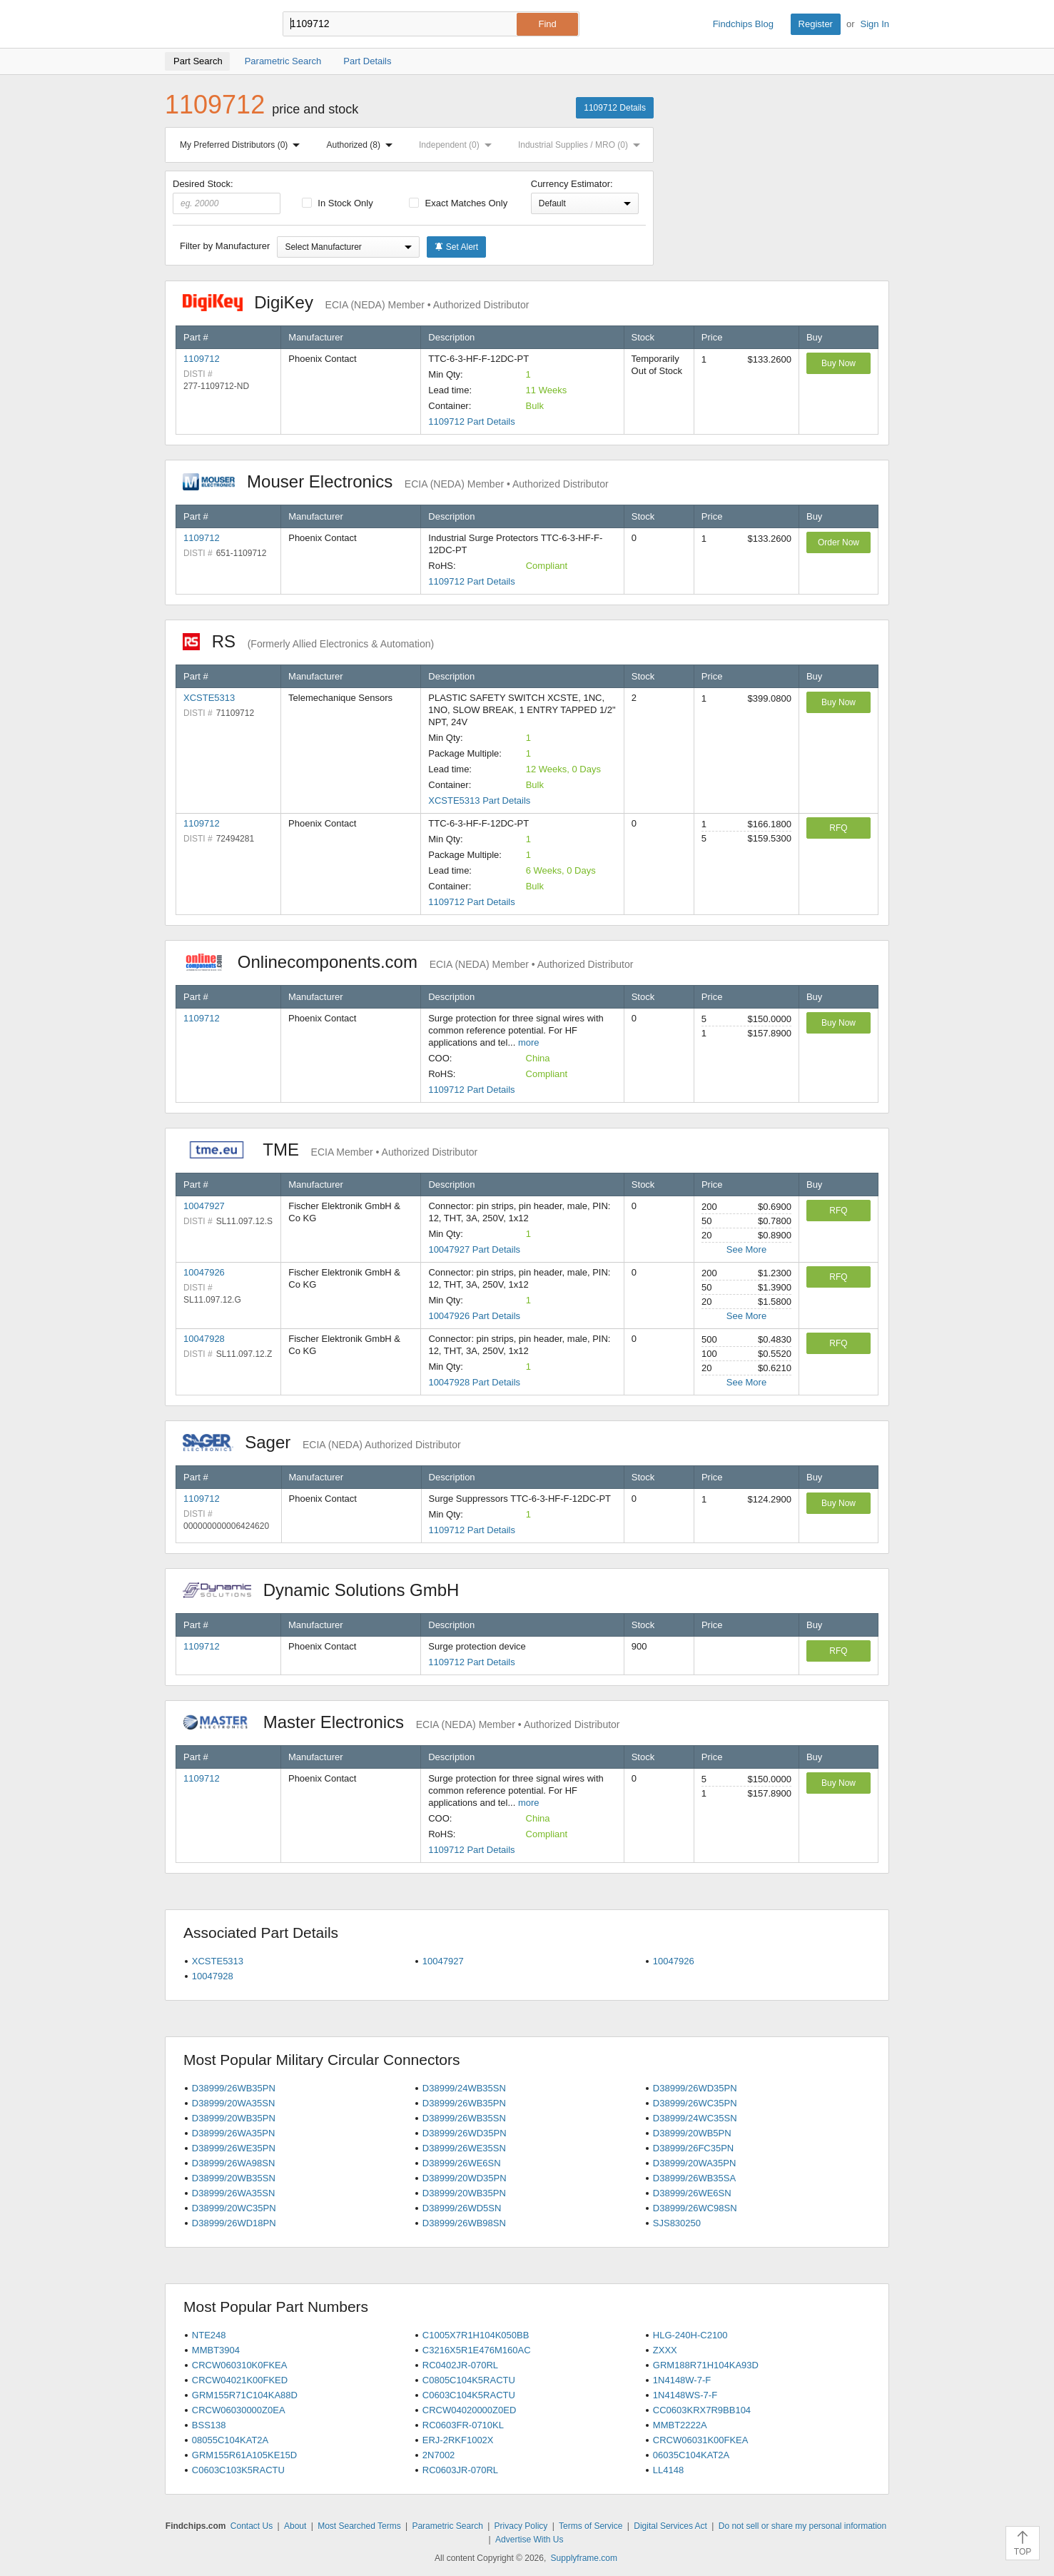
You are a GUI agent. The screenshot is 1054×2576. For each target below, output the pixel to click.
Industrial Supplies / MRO (582, 145)
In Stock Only (337, 203)
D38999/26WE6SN (461, 2163)
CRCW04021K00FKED (240, 2380)
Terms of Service (590, 2526)
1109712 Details (615, 108)
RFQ (838, 828)
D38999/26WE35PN (233, 2148)
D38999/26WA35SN (233, 2193)
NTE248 (209, 2335)
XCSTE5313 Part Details (479, 800)
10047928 (204, 1338)
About (295, 2526)
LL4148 (668, 2470)
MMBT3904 (216, 2350)
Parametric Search (447, 2526)
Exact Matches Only (458, 203)
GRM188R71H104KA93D (706, 2365)
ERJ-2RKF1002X (458, 2440)
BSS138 (209, 2425)
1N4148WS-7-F (685, 2395)
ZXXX (665, 2350)
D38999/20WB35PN (233, 2118)
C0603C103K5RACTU (238, 2470)
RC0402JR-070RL (460, 2365)
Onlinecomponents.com (408, 961)
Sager (322, 1442)
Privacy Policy (521, 2526)
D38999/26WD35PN (695, 2088)
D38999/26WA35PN (233, 2133)
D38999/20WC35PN (234, 2208)
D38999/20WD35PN (464, 2178)
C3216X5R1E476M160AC (476, 2350)
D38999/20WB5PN (692, 2133)
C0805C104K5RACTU (468, 2380)
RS (308, 641)
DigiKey (356, 302)
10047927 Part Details (474, 1249)
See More (746, 1249)
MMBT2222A (680, 2425)
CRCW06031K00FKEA (701, 2440)
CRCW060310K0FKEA (240, 2365)
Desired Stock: (226, 196)
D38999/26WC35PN (695, 2103)
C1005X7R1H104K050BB (475, 2335)
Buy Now (838, 363)
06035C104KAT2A (691, 2455)
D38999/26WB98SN (464, 2223)
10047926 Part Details (474, 1315)
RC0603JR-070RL (460, 2470)
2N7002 (438, 2455)
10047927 (204, 1206)
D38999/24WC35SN (695, 2118)
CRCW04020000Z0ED (469, 2410)
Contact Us (251, 2526)
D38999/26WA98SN (233, 2163)
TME (330, 1149)
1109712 (201, 358)
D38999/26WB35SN (464, 2118)
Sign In (875, 24)
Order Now (838, 542)
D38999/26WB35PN (233, 2088)
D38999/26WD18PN (234, 2223)
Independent (458, 145)
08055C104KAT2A (230, 2440)
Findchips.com (211, 24)
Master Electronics (401, 1722)
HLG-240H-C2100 (690, 2335)
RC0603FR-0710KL (463, 2425)
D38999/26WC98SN (695, 2208)
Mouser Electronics (396, 481)
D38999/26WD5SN (462, 2208)
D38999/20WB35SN (233, 2178)
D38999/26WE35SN (464, 2148)
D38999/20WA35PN (694, 2163)
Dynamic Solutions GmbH (328, 1590)
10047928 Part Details (474, 1382)
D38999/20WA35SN (233, 2103)
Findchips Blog (743, 24)
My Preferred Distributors (242, 145)
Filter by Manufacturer (225, 246)
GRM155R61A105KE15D (244, 2455)
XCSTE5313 (209, 697)
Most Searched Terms (359, 2526)
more (528, 1042)
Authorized (362, 145)
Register (816, 24)
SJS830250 (677, 2223)
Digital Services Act (670, 2526)
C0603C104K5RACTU (468, 2395)
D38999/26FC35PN (693, 2148)
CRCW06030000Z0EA (238, 2410)
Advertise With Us (529, 2540)
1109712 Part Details (471, 421)
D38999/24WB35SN (464, 2088)
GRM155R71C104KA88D (245, 2395)
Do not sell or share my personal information (802, 2526)
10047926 (204, 1272)
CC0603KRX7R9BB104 (702, 2410)
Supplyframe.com (584, 2558)
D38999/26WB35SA (694, 2178)
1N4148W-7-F (682, 2380)
